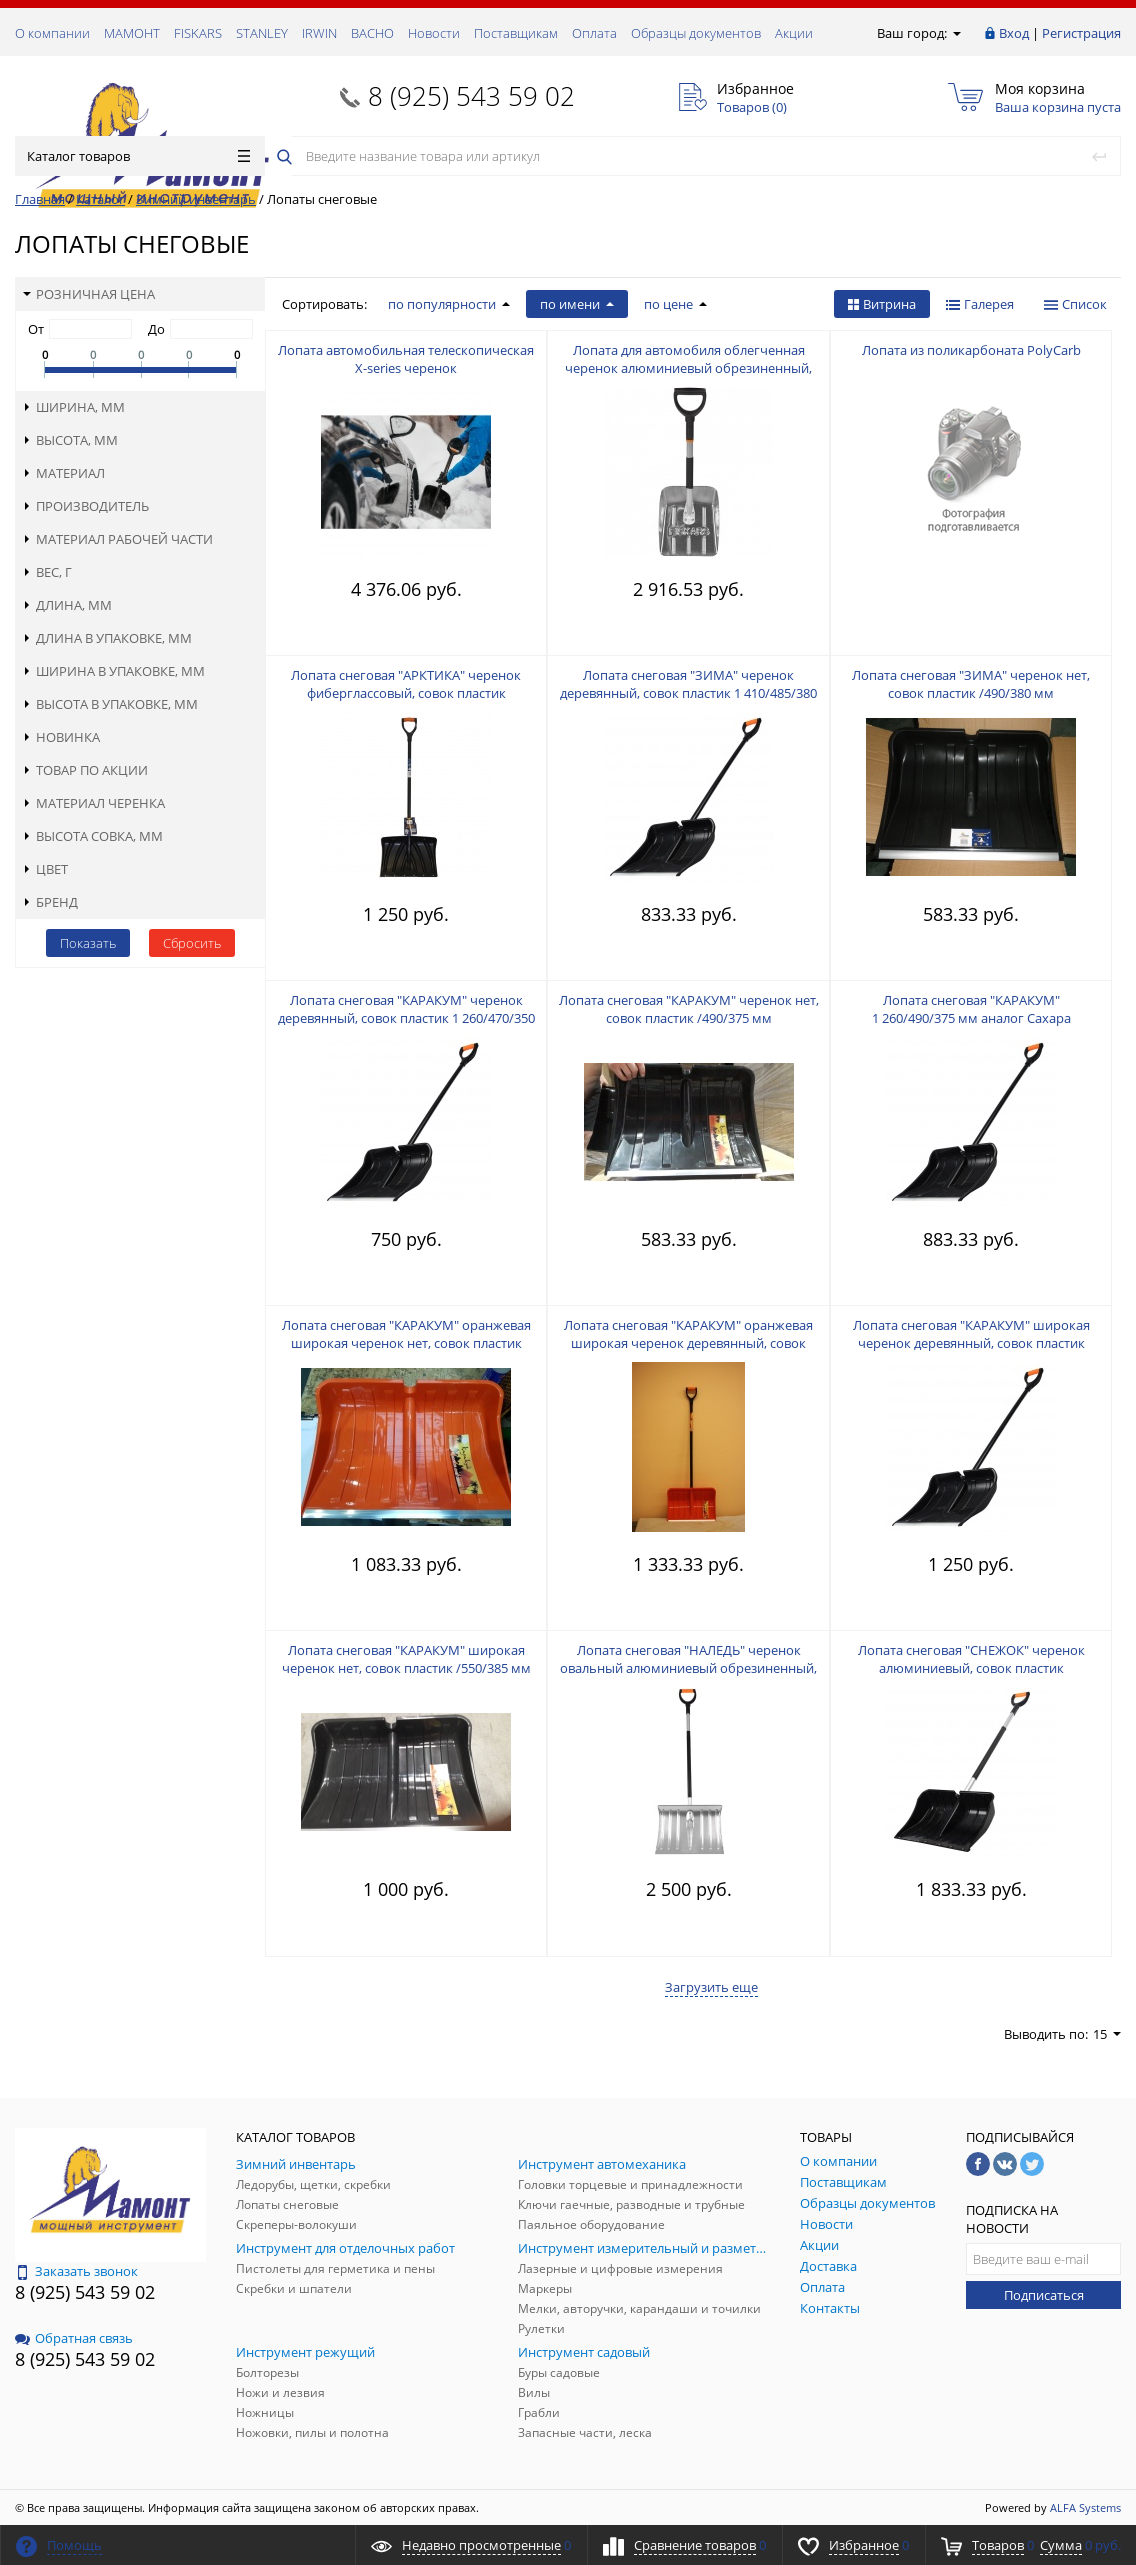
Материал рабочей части (118, 539)
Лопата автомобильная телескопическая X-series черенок (406, 359)
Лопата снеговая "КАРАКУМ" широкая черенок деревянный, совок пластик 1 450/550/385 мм (971, 1343)
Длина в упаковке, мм (107, 638)
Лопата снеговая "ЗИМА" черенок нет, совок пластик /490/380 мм (971, 684)
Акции (794, 33)
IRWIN (319, 33)
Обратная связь (74, 2338)
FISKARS (198, 33)
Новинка (61, 737)
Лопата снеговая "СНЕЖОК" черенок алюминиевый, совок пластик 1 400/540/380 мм (971, 1668)
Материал (64, 473)
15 (1107, 2034)
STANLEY (262, 33)
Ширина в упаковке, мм (114, 671)
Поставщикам (516, 33)
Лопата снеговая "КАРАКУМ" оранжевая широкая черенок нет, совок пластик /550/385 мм (406, 1343)
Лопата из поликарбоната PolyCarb (971, 350)
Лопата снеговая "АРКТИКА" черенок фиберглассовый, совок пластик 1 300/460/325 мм (406, 693)
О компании (52, 33)
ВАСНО (372, 33)
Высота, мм (70, 440)
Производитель (86, 506)
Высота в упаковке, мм (110, 704)
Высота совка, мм (93, 836)
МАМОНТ (132, 33)
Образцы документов (696, 33)
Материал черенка (94, 803)
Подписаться (1044, 2295)
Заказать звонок (76, 2271)
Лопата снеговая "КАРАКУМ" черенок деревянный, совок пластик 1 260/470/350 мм (406, 1018)
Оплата (594, 33)
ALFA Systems (1085, 2507)
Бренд (50, 902)
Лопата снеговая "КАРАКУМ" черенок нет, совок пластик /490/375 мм (689, 1009)
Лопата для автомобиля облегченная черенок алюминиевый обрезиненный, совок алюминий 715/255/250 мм (688, 368)
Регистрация (1081, 33)
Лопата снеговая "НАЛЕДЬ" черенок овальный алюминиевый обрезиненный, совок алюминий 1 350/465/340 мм (688, 1668)
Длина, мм (67, 605)
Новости (434, 33)
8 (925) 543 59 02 (471, 96)
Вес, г (47, 572)
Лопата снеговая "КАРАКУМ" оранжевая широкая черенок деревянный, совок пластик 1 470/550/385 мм (688, 1343)
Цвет (45, 869)
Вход (1014, 33)
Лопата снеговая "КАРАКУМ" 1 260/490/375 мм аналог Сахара (971, 1009)
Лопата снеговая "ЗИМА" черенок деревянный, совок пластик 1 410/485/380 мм (688, 693)
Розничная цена (89, 294)
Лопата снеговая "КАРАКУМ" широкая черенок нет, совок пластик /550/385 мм (406, 1659)
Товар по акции (85, 770)
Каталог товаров (138, 156)
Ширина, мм (74, 407)
